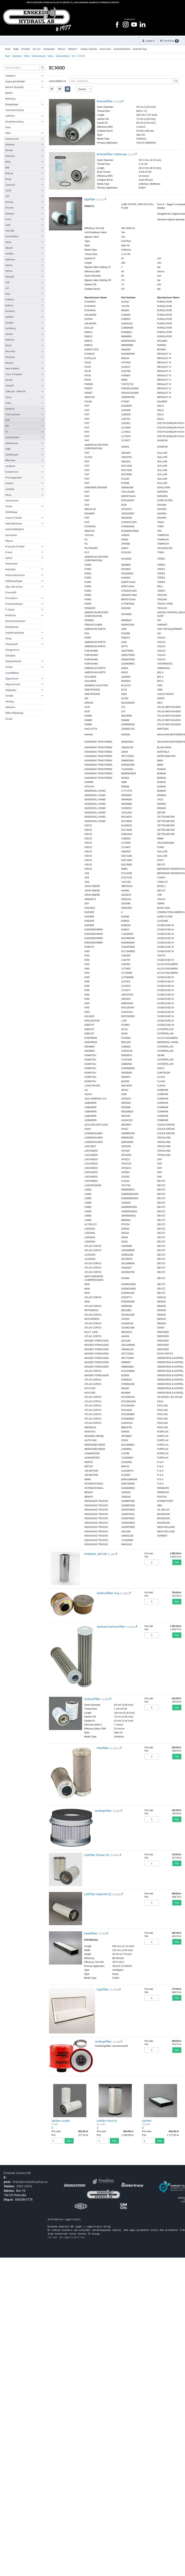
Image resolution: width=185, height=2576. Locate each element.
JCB (7, 282)
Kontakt (25, 49)
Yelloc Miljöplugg (14, 713)
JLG (7, 288)
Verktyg (9, 701)
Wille (7, 449)
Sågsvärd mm (12, 684)
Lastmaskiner (12, 437)
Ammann (10, 156)
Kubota (9, 305)
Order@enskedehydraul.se (29, 2181)
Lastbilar (10, 489)
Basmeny (17, 56)
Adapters (10, 75)
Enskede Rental (122, 49)
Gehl (7, 225)
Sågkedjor (11, 690)
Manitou (9, 339)
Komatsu (10, 311)
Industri (9, 483)
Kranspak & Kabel (14, 546)
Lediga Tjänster (88, 49)
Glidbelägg (11, 512)
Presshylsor (11, 598)
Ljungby (9, 322)
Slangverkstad (13, 661)
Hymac (9, 265)
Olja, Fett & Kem (14, 586)
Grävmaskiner (63, 56)
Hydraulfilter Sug (108, 1593)
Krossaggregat (13, 477)
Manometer (11, 563)
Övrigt (8, 718)
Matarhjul (10, 569)
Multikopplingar (13, 581)
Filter (27, 56)
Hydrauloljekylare (14, 529)
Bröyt (8, 179)
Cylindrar (10, 115)
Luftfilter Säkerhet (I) (97, 1894)
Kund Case (105, 49)
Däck (8, 127)
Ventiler (9, 695)
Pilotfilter (103, 1748)
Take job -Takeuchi (15, 391)
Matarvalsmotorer (15, 575)
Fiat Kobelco (12, 236)
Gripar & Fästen (13, 517)
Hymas (9, 271)
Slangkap (10, 655)
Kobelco (9, 299)
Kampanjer (49, 49)
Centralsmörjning (14, 110)
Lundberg (10, 328)
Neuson (9, 362)
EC (73, 56)
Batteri (9, 92)
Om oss (37, 49)
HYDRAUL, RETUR (95, 1553)
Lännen (9, 334)
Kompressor (12, 471)
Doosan (9, 207)
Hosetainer (11, 535)
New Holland (12, 368)
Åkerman (10, 460)
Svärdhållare (12, 672)
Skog (8, 494)
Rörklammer (12, 627)
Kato (7, 293)
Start (7, 49)
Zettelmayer (12, 454)
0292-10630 (24, 2186)
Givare (8, 506)
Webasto (10, 707)
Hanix (8, 242)
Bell (7, 167)
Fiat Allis (9, 230)
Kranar (9, 552)
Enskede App (140, 49)
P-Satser (10, 609)
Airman (9, 150)
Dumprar (10, 408)
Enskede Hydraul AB (17, 2173)
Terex (8, 397)
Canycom (10, 184)
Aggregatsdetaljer (15, 81)
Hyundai (9, 276)
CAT (7, 196)
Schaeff (9, 385)
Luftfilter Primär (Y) (96, 1855)
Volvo (50, 56)
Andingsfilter (103, 1810)
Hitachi (9, 247)
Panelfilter (90, 1933)
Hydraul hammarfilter (111, 1626)
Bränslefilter (105, 101)
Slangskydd (11, 644)
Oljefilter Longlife (60, 2120)
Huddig (9, 253)
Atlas (8, 161)
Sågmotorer (12, 678)
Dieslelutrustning (14, 121)
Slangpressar (12, 649)
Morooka (10, 351)
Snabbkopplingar (14, 632)
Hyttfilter (103, 1989)
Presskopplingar (14, 603)
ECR (7, 420)
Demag (9, 202)
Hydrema (10, 259)
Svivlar (9, 667)
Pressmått (10, 592)
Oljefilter (89, 199)
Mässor (62, 49)
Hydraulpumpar (13, 523)
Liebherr (9, 316)
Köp (177, 1562)
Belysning (10, 98)
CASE (8, 190)
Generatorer (12, 500)
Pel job (9, 380)
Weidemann (11, 443)
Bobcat (9, 173)
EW (7, 425)
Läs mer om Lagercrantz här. (67, 2237)
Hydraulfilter (92, 1698)
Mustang (10, 357)
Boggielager (12, 104)
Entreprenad (38, 56)
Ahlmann (10, 144)
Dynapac (10, 213)
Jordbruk (10, 466)
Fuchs (8, 219)
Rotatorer (10, 615)
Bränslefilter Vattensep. (112, 154)
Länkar (9, 558)
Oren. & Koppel (13, 374)
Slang (8, 638)
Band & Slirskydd (14, 87)
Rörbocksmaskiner (15, 621)
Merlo (8, 345)
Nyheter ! (73, 49)
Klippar (9, 540)
